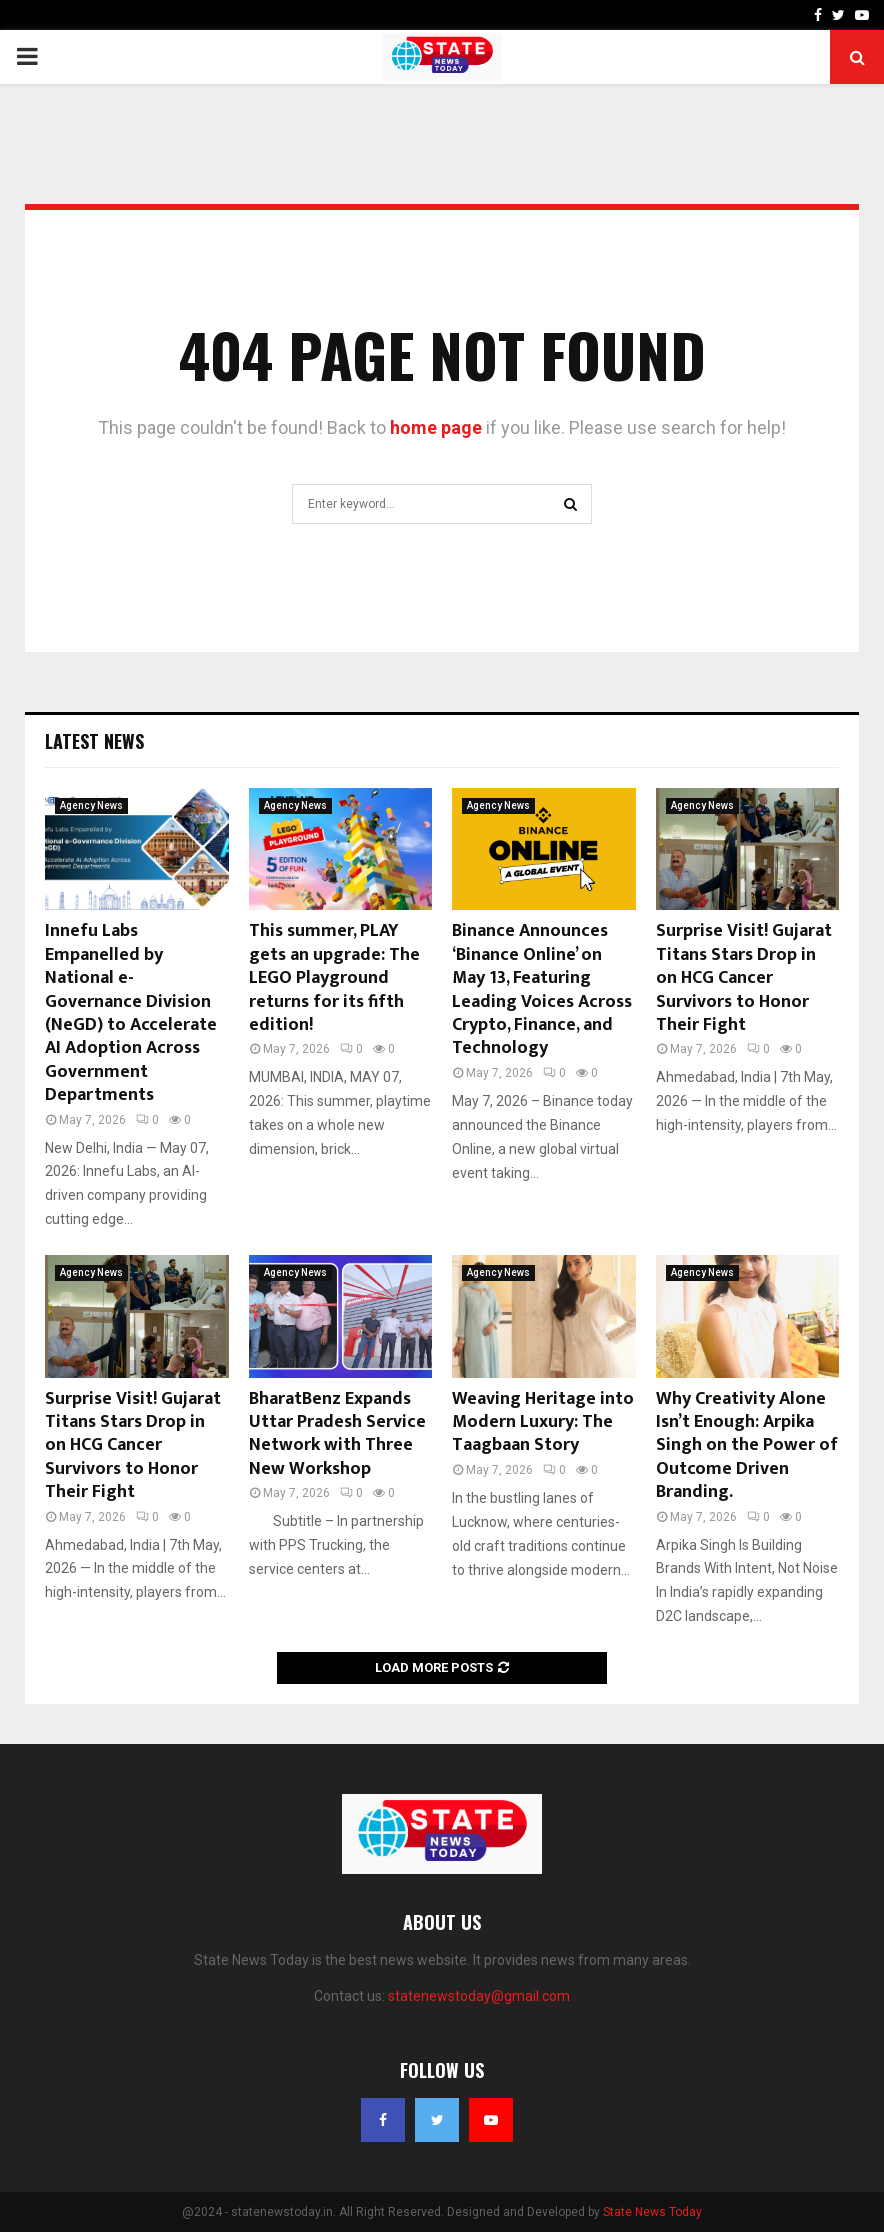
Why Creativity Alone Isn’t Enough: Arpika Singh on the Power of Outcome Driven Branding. (747, 1446)
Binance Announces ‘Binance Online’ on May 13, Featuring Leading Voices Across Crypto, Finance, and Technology (542, 989)
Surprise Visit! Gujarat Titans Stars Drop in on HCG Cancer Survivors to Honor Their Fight (744, 978)
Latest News (94, 741)
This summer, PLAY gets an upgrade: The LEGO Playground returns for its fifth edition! (334, 978)
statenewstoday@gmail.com (479, 1996)
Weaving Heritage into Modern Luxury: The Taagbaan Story (543, 1422)
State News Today (652, 2212)
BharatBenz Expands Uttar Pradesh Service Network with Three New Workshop (337, 1434)
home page (436, 427)
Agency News (91, 805)
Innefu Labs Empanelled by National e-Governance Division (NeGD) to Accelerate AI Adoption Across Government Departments (131, 1013)
